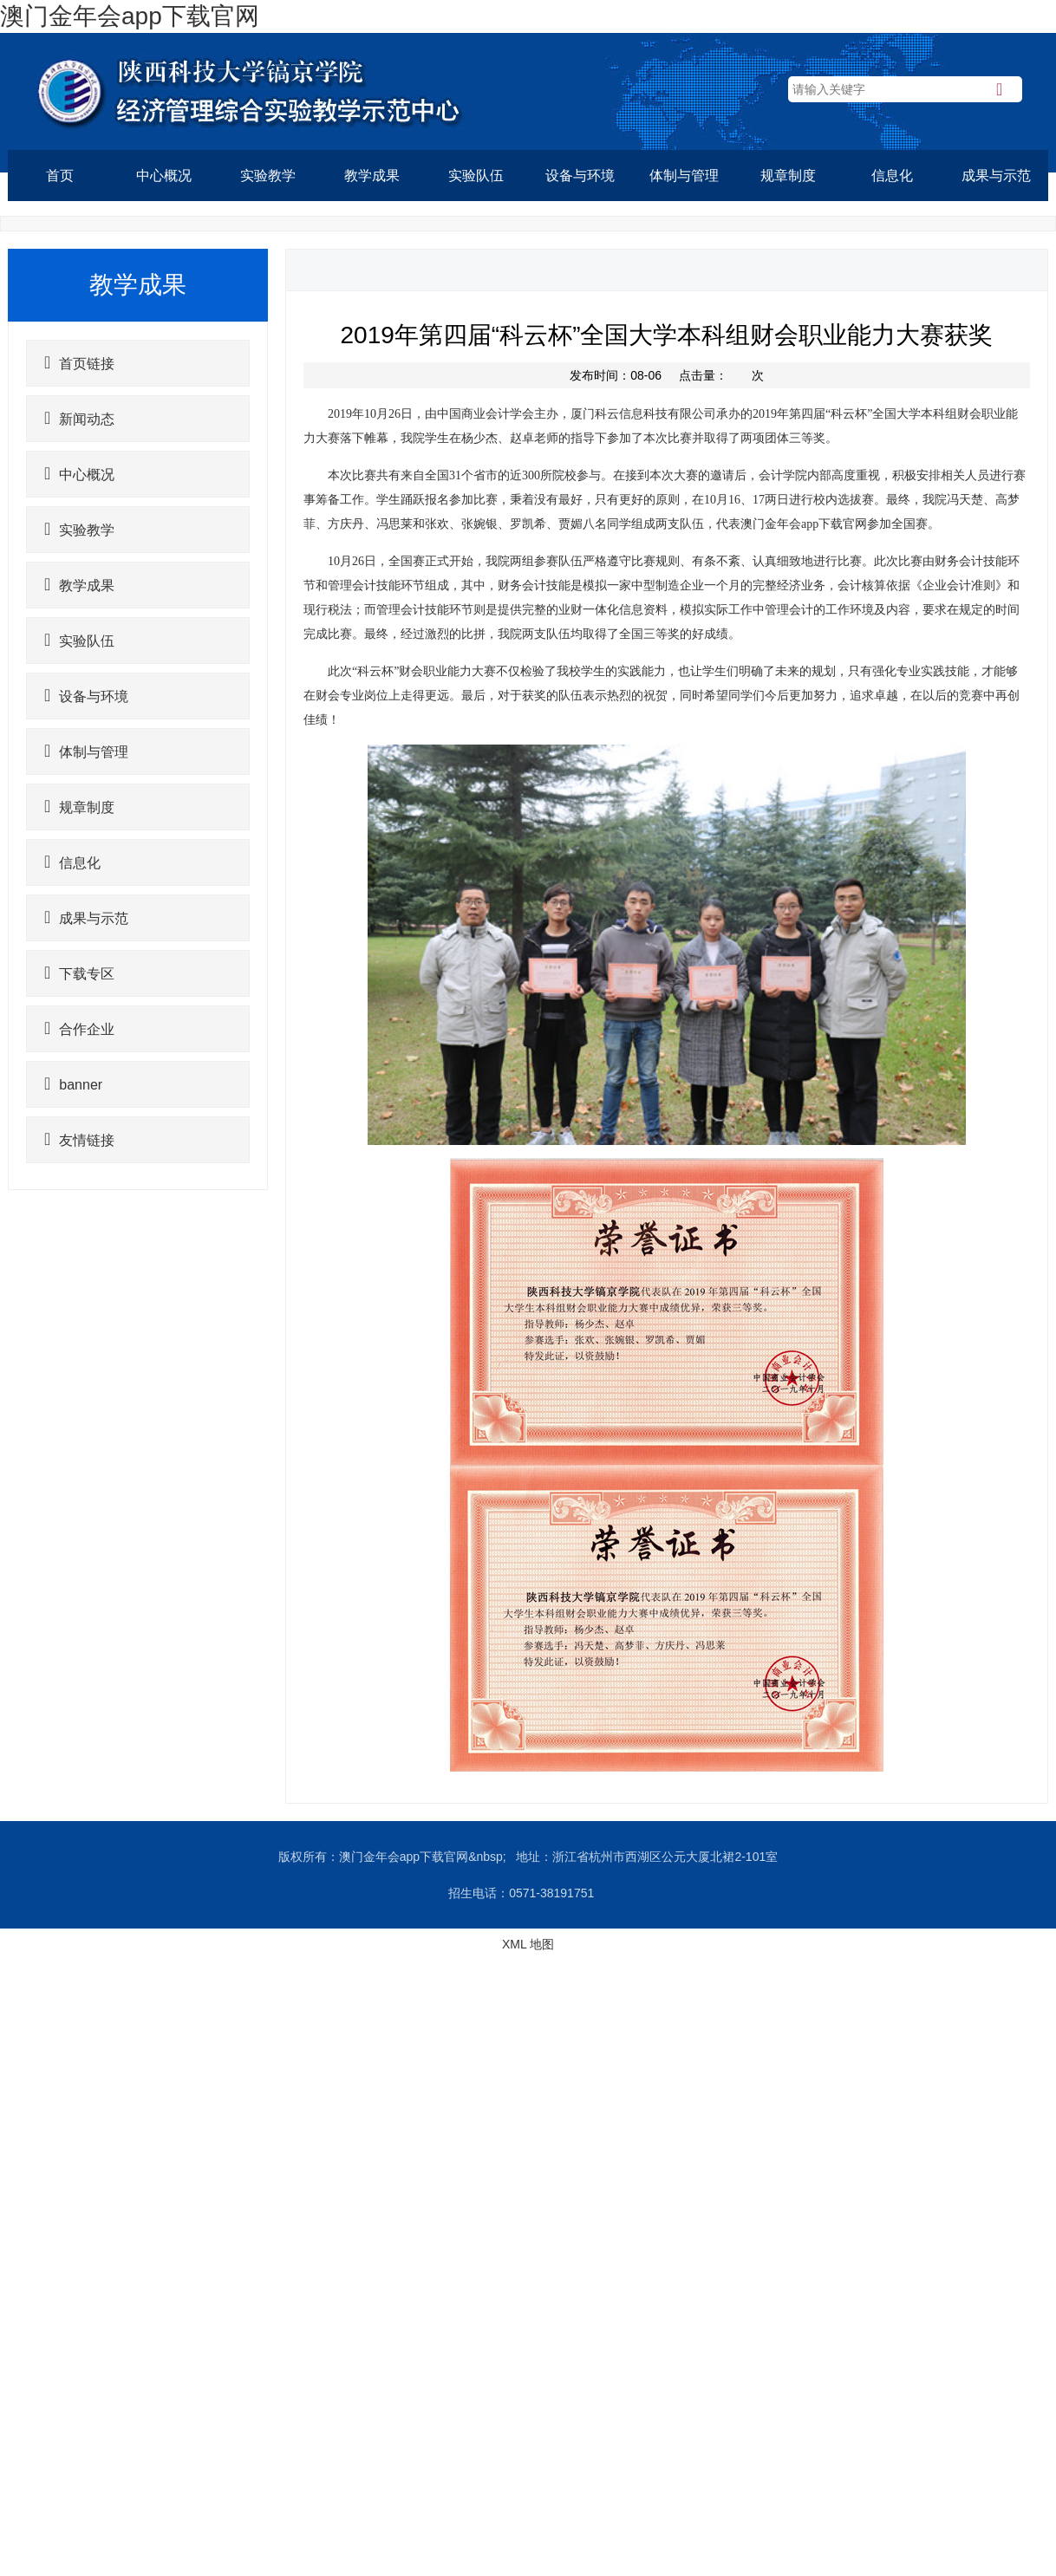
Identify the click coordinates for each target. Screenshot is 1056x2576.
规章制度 (788, 175)
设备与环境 (580, 175)
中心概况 (164, 175)
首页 (60, 175)
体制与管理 (684, 175)
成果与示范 (996, 175)
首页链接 (79, 362)
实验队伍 (476, 175)
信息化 (892, 175)
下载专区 (79, 972)
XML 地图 (528, 1944)
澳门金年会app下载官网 (129, 16)
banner (73, 1083)
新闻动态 (79, 417)
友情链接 (79, 1138)
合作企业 (79, 1028)
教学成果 (372, 175)
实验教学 (268, 175)
